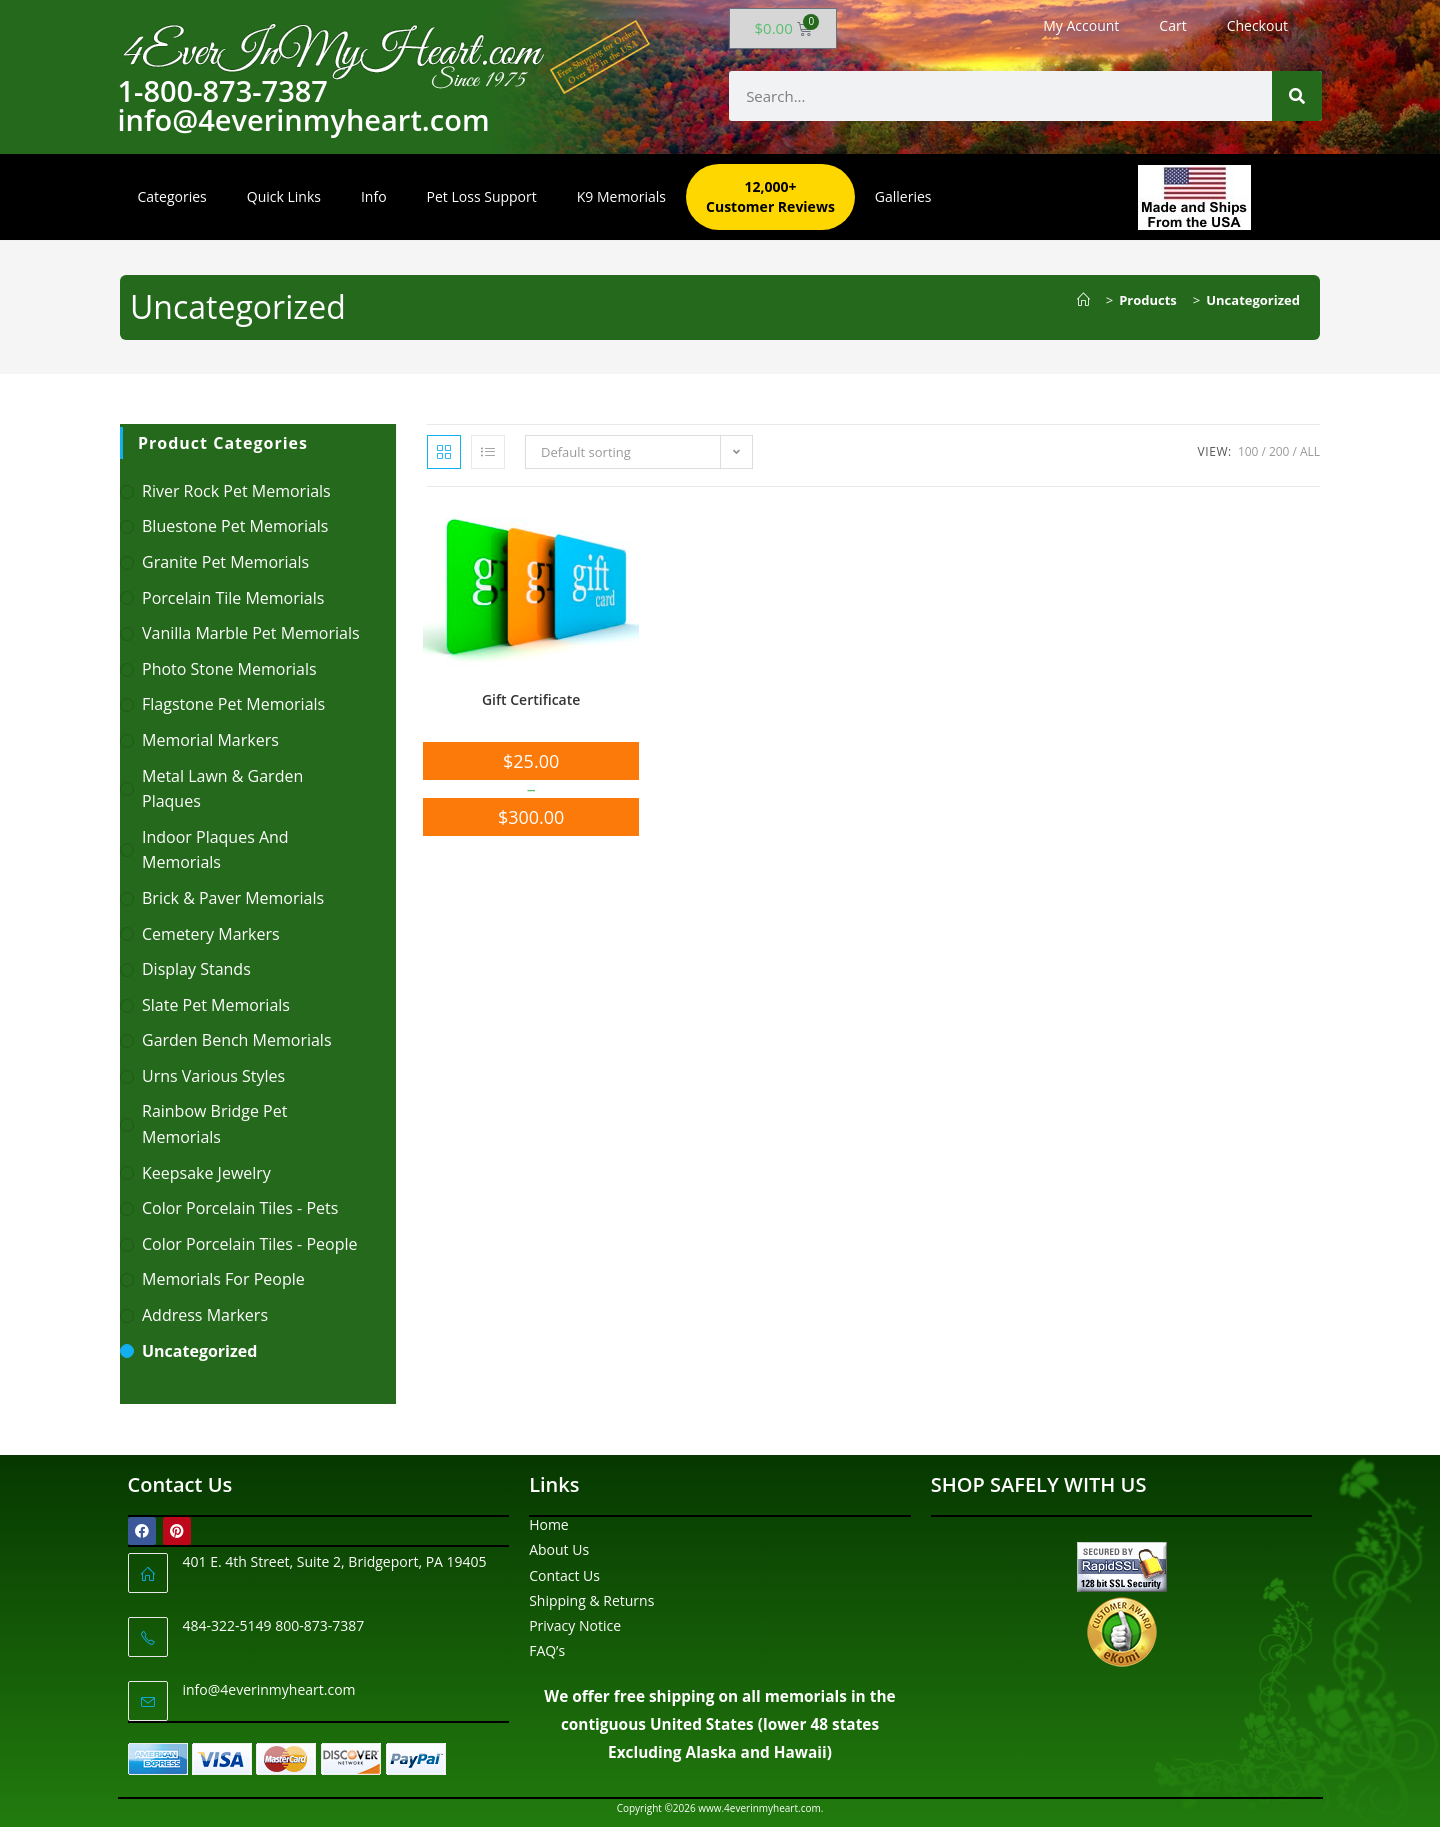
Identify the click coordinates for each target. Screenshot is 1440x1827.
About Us (559, 1549)
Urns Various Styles (213, 1076)
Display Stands (196, 969)
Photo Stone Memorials (229, 669)
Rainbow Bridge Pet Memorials (214, 1124)
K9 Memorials (621, 196)
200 (1279, 451)
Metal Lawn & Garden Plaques (222, 789)
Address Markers (205, 1315)
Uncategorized (1253, 300)
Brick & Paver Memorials (233, 898)
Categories (172, 196)
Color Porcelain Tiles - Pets (240, 1208)
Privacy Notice (575, 1625)
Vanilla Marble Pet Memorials (251, 633)
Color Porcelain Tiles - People (249, 1244)
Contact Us (564, 1575)
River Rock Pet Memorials (236, 491)
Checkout (1257, 25)
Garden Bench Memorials (237, 1040)
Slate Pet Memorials (216, 1005)
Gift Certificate (531, 699)
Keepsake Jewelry (206, 1173)
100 (1248, 451)
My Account (1081, 25)
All (1310, 451)
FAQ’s (547, 1650)
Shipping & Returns (591, 1600)
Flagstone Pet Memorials (233, 704)
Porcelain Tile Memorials (233, 598)
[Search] (1297, 96)
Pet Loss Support (482, 196)
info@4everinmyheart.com (269, 1689)
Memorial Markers (210, 740)
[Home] (1088, 300)
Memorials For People (223, 1279)
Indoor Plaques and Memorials (215, 850)
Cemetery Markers (211, 934)
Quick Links (284, 196)
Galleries (903, 196)
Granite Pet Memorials (225, 562)
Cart (1172, 25)
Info (374, 196)
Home (549, 1524)
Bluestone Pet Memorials (235, 526)
